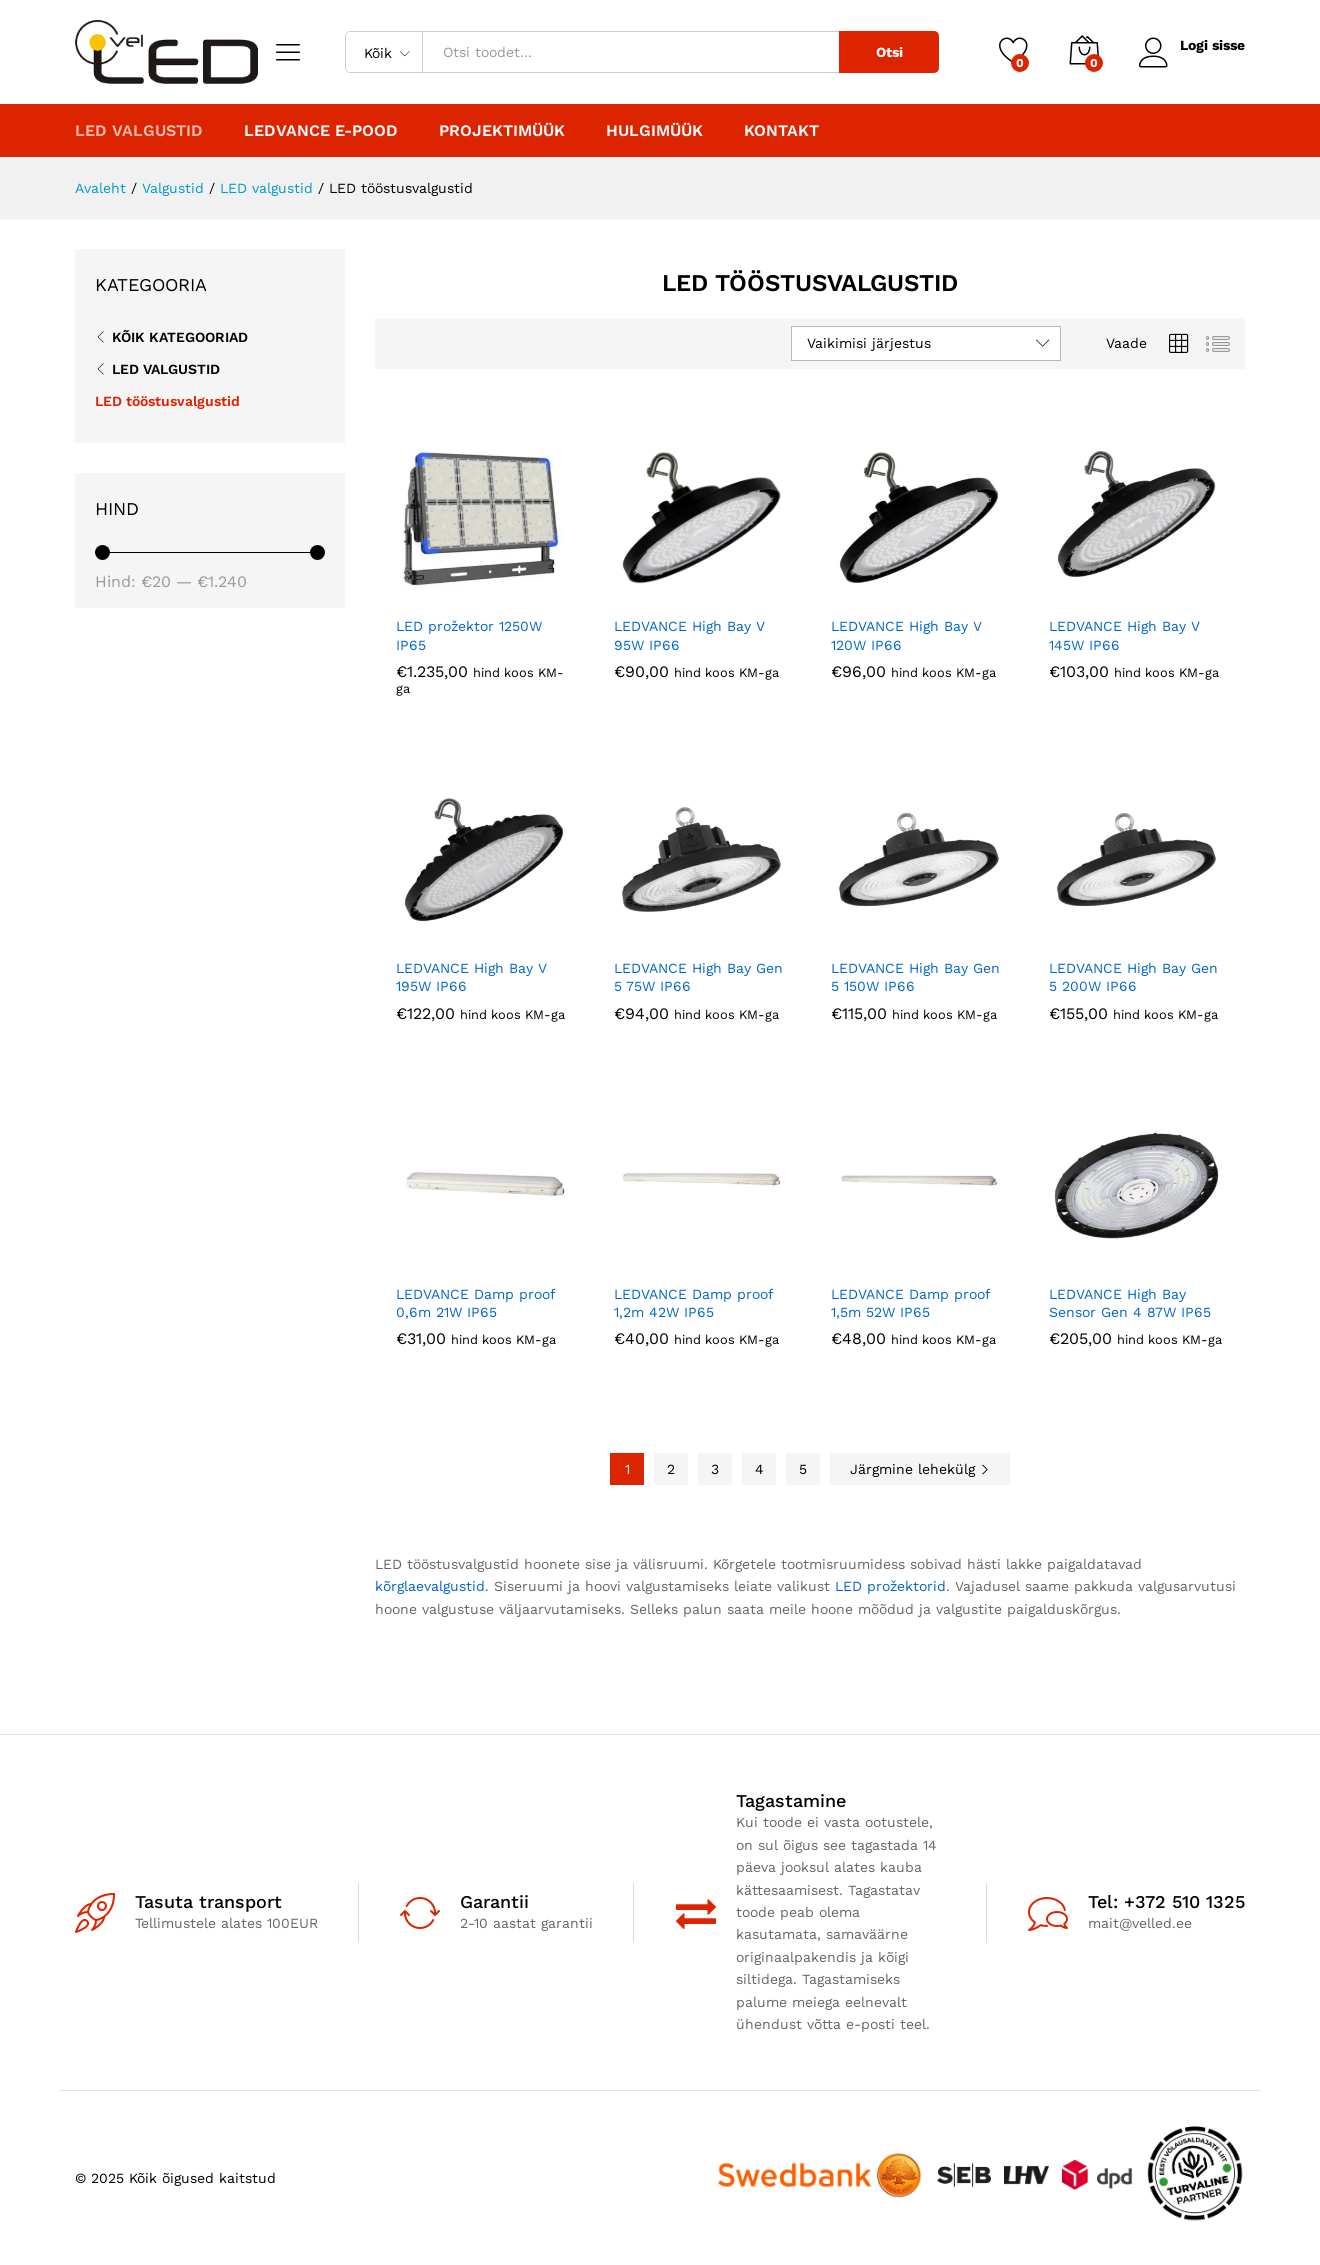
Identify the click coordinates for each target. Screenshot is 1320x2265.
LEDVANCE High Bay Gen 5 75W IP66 (698, 977)
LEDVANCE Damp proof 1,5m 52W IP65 (910, 1303)
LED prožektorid (890, 1586)
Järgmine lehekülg (920, 1469)
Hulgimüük (654, 131)
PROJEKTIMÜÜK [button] (502, 131)
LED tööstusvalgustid (167, 401)
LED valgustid (166, 369)
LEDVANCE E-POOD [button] (321, 131)
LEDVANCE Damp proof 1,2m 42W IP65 (693, 1303)
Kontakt (781, 131)
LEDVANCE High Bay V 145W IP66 (1124, 635)
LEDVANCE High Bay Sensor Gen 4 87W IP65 (1130, 1303)
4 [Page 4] (759, 1469)
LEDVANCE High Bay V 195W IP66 (471, 977)
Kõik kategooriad (180, 337)
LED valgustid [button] (139, 131)
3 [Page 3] (715, 1469)
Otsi (888, 52)
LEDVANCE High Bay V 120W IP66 (906, 635)
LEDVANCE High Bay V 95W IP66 (689, 635)
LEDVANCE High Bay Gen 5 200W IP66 (1133, 977)
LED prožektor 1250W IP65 (469, 635)
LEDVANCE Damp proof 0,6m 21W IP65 (475, 1303)
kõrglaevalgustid (430, 1586)
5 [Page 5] (803, 1469)
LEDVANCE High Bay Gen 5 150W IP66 (915, 977)
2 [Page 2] (671, 1469)
